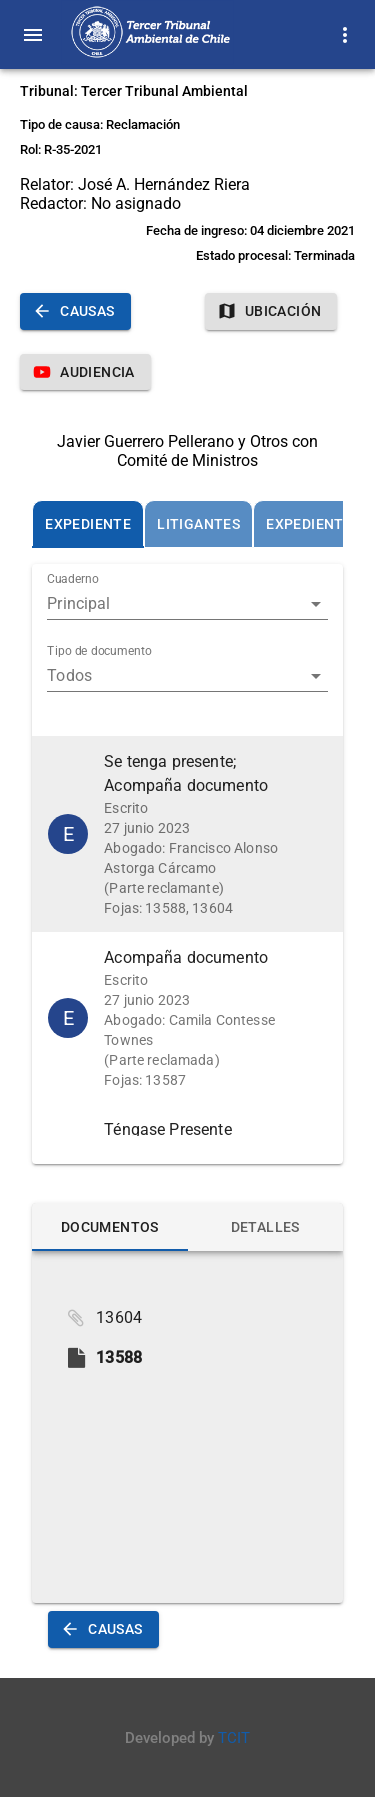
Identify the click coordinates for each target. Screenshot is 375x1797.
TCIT (234, 1738)
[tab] (88, 524)
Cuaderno (73, 580)
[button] (187, 834)
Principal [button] (78, 603)
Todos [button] (69, 675)
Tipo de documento (99, 652)
